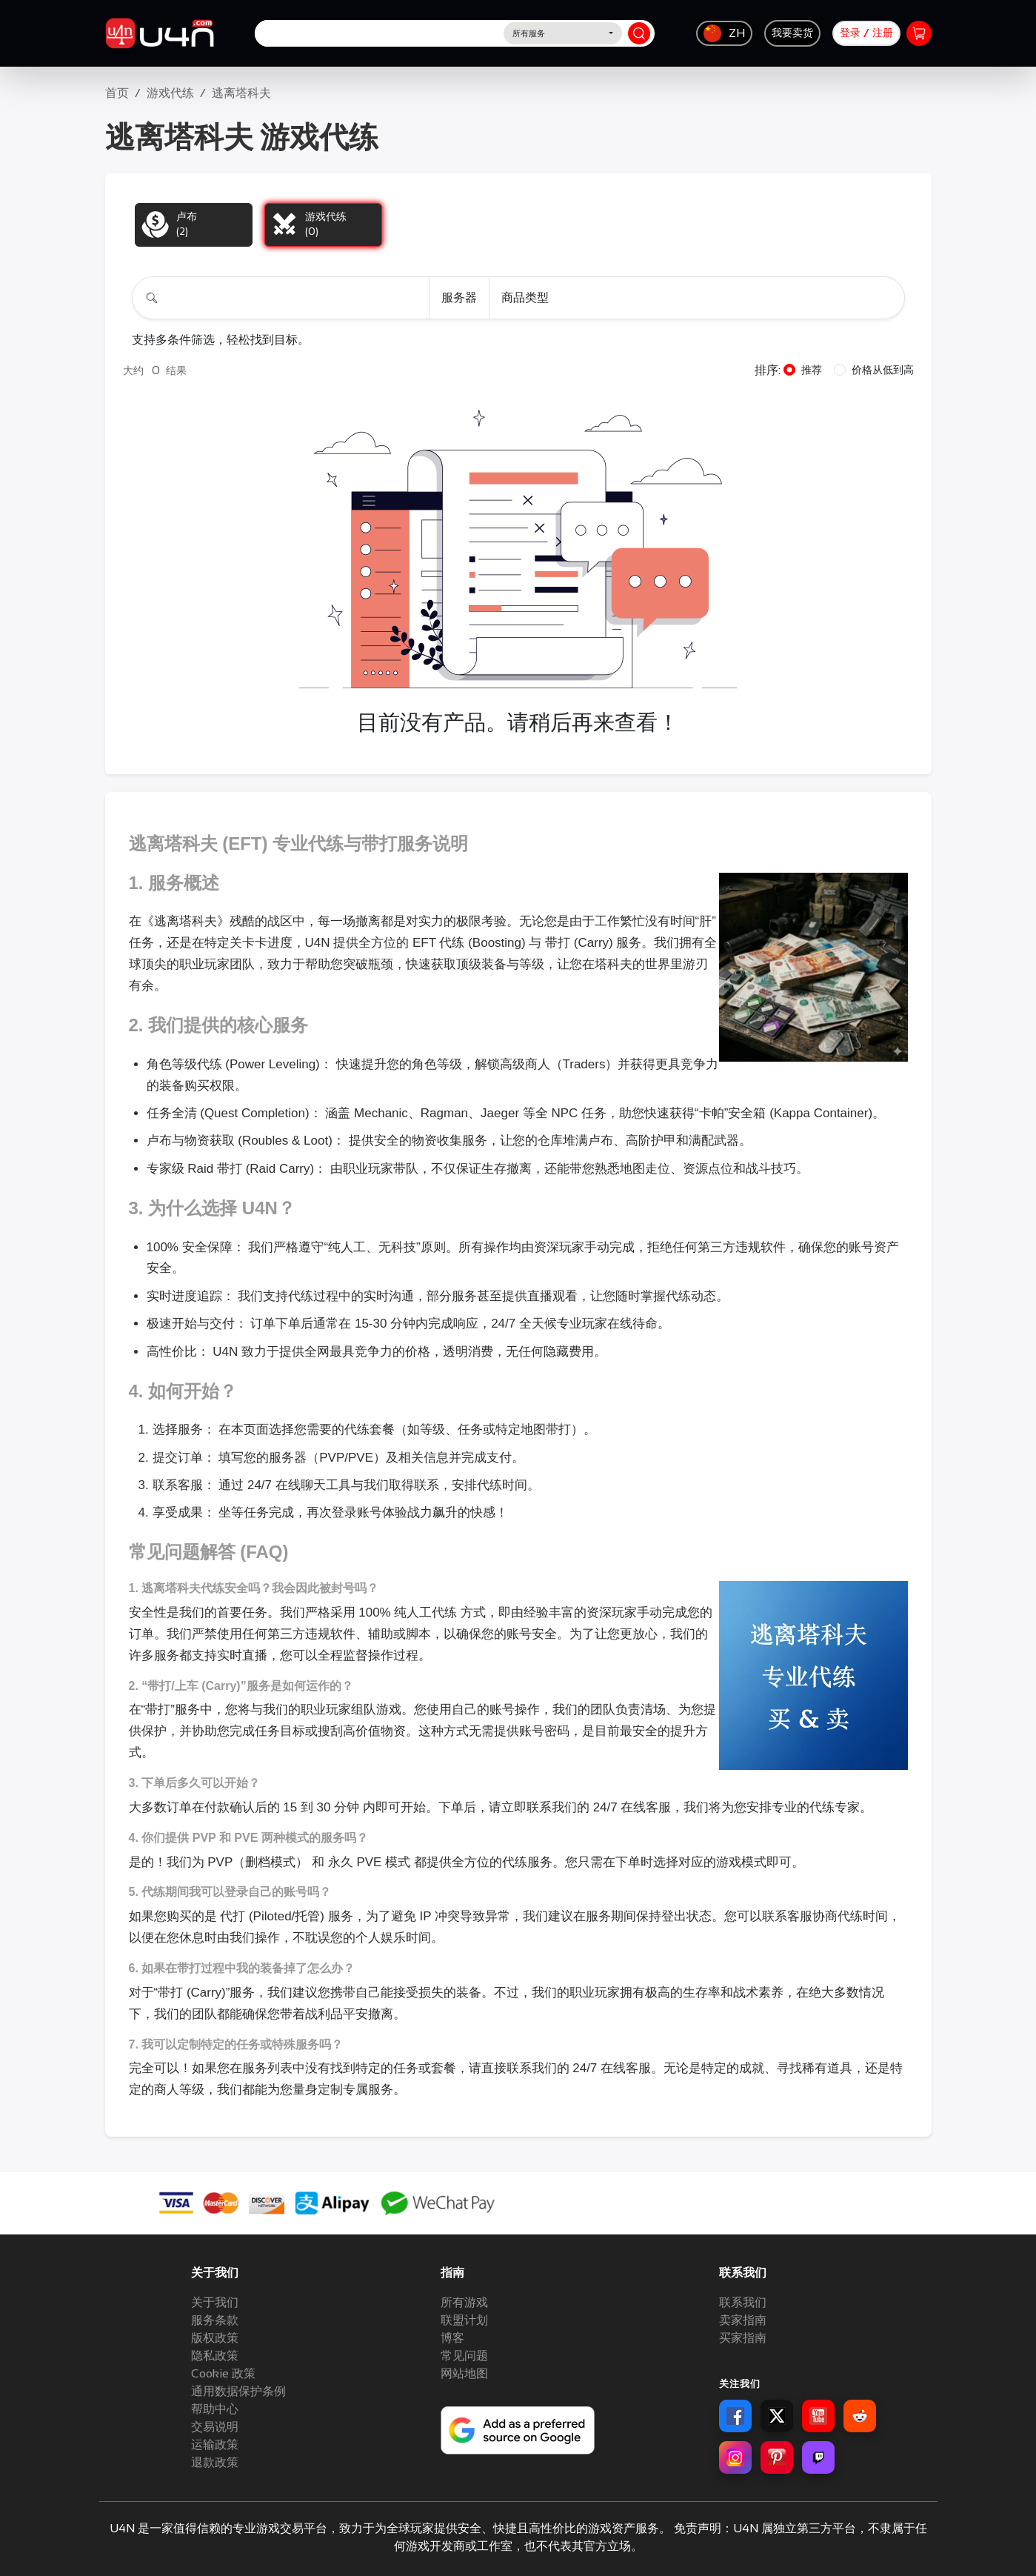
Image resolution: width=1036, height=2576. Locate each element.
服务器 (459, 297)
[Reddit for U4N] (859, 2416)
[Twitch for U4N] (818, 2457)
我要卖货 (792, 33)
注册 (882, 33)
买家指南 (742, 2338)
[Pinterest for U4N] (777, 2457)
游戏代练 (170, 93)
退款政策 (214, 2462)
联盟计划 (464, 2320)
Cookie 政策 (223, 2373)
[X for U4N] (777, 2416)
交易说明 (214, 2426)
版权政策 (214, 2338)
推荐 (811, 370)
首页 (117, 93)
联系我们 (742, 2302)
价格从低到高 (883, 370)
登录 (850, 33)
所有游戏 (464, 2302)
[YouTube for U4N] (818, 2416)
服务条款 (214, 2320)
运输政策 (214, 2444)
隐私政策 (214, 2355)
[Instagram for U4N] (735, 2457)
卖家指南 (742, 2320)
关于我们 (214, 2302)
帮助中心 (214, 2409)
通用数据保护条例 (238, 2391)
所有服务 (528, 33)
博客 (452, 2338)
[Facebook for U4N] (735, 2416)
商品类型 (525, 297)
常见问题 (464, 2355)
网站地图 (464, 2373)
